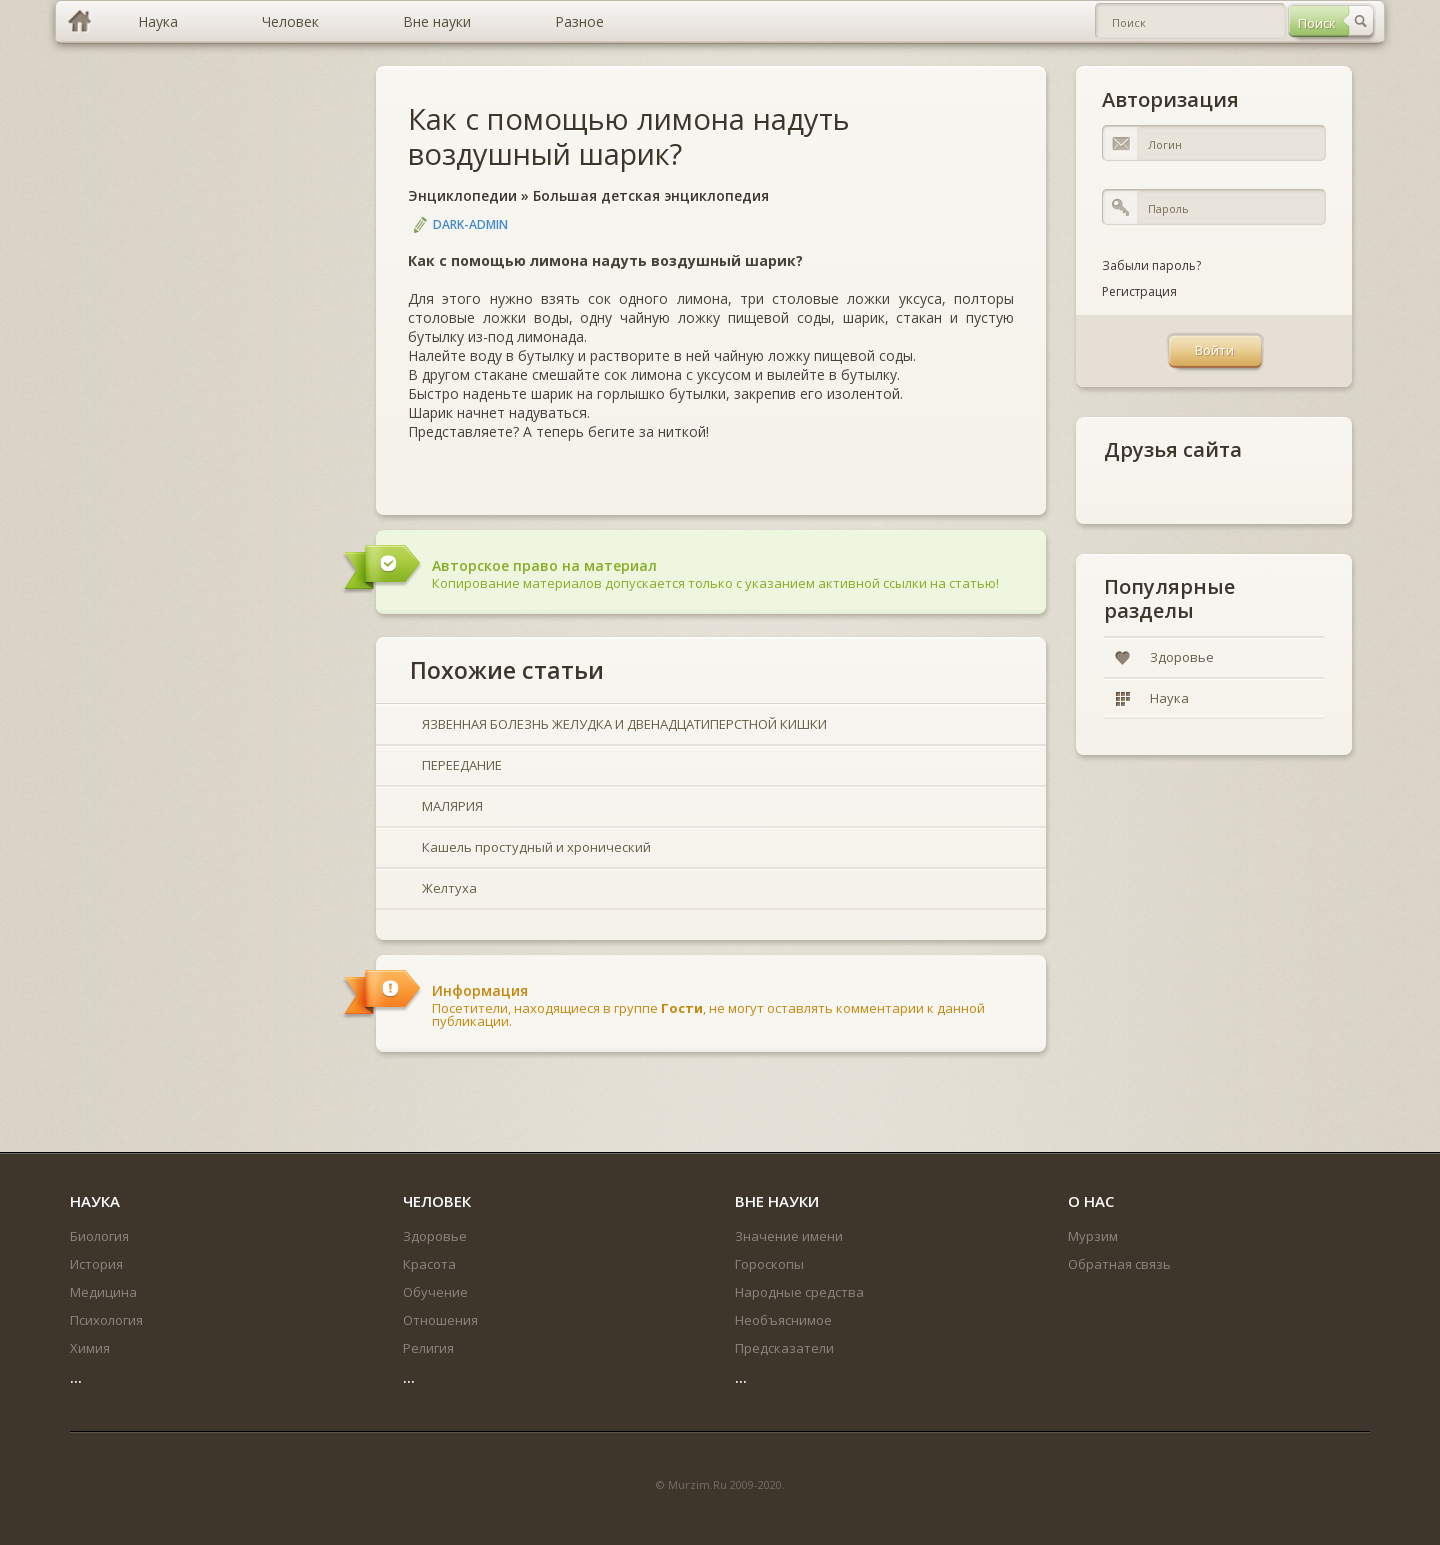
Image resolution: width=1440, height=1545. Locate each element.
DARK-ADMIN (470, 224)
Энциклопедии (462, 195)
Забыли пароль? (1151, 265)
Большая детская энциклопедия (651, 195)
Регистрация (1139, 291)
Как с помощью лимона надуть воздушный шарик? (629, 136)
